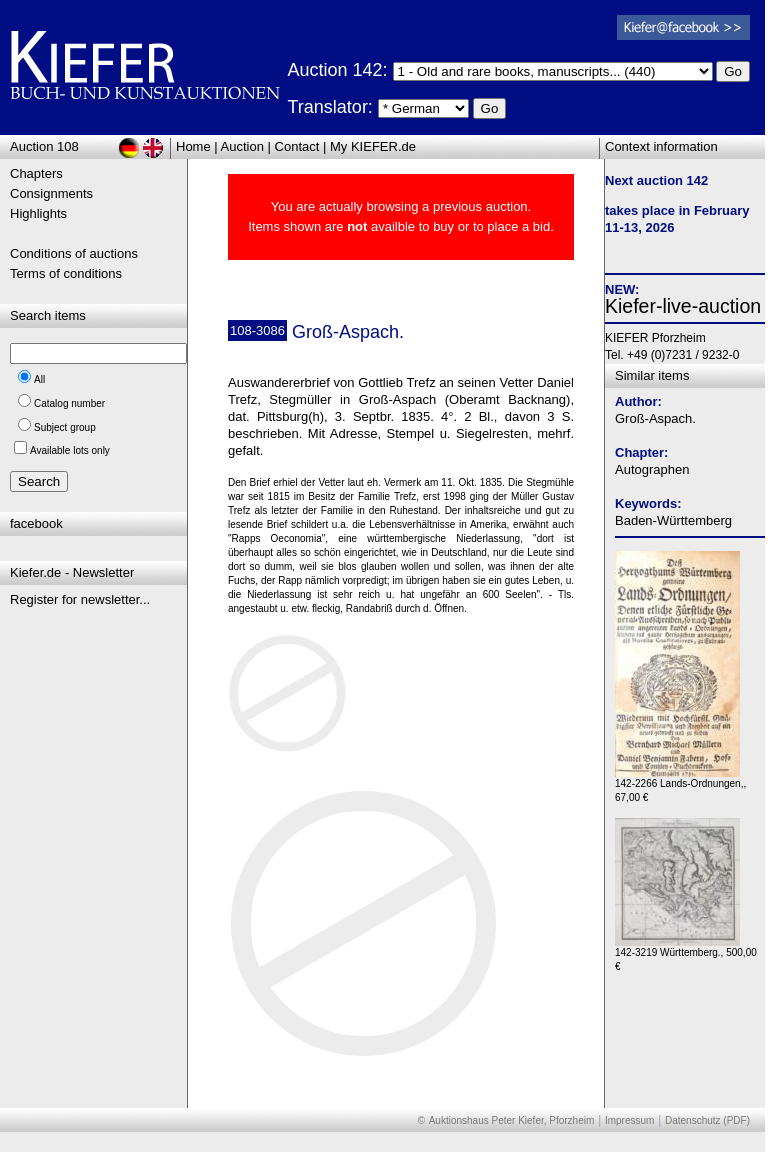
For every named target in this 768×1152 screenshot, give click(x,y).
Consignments (51, 193)
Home (193, 146)
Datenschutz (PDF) (707, 1120)
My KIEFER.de (373, 146)
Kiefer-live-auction (683, 306)
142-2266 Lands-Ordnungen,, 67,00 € (680, 785)
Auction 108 (44, 146)
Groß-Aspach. (655, 418)
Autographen (652, 469)
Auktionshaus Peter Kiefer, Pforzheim (512, 1120)
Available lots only (70, 450)
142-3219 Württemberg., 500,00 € (686, 954)
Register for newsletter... (80, 599)
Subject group (65, 427)
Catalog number (69, 403)
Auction (242, 146)
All (39, 379)
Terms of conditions (66, 273)
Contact (297, 146)
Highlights (38, 213)
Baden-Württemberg (673, 520)
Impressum (629, 1120)
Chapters (36, 173)
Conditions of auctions (74, 253)
